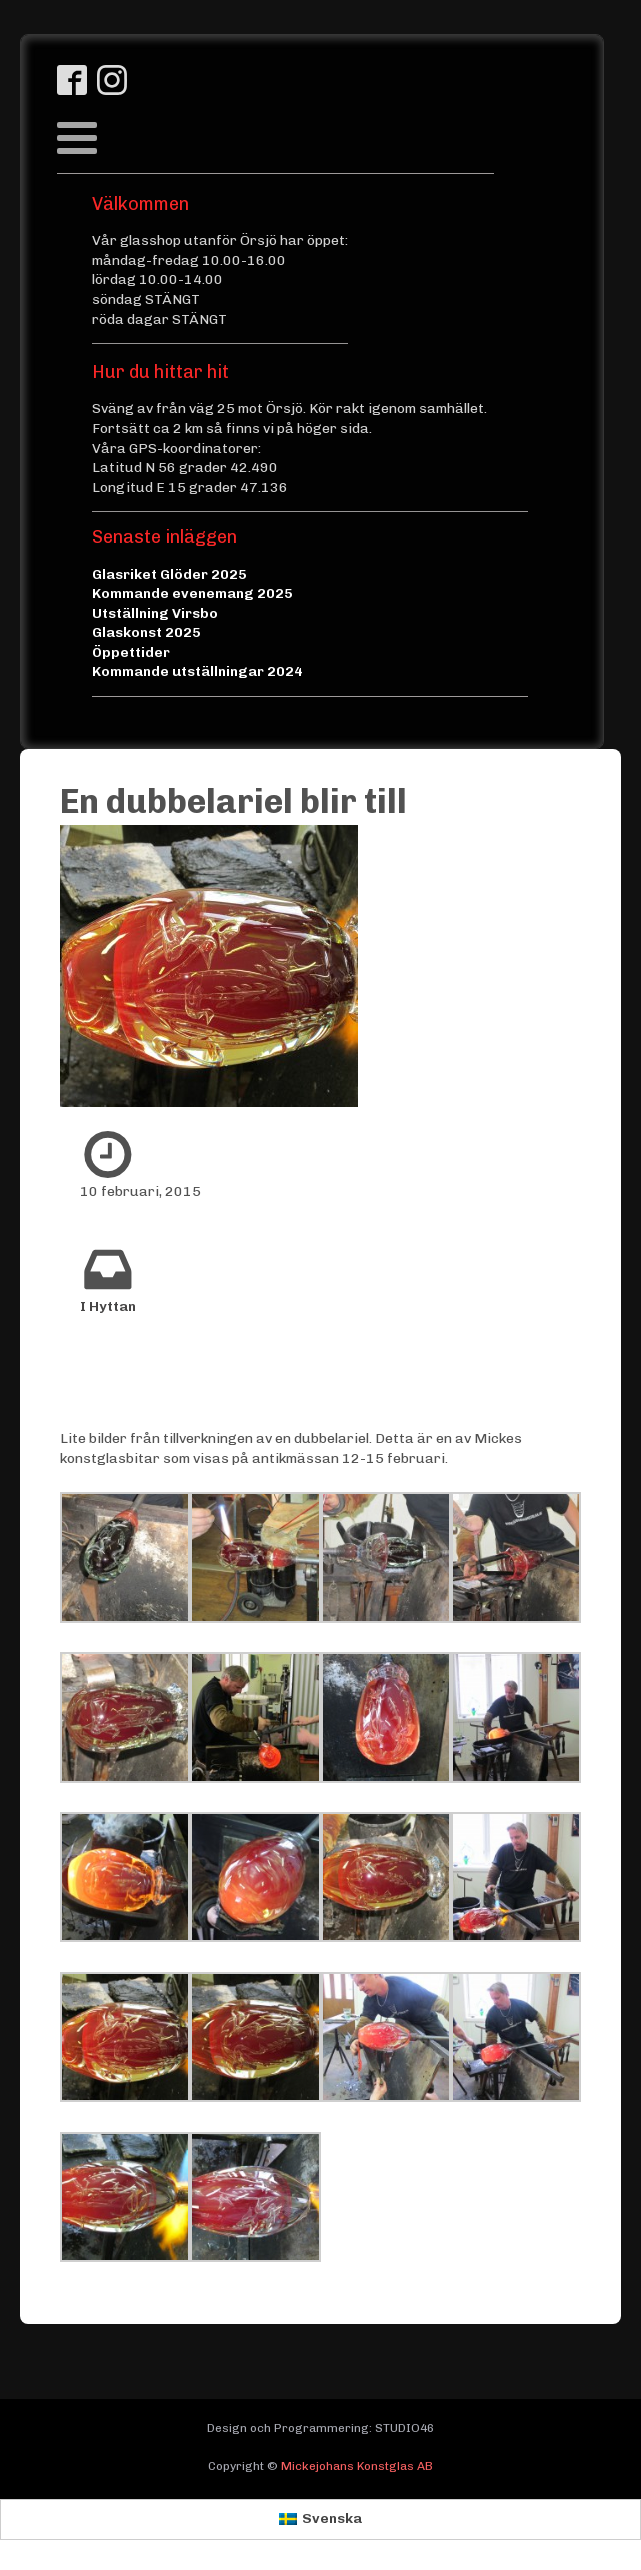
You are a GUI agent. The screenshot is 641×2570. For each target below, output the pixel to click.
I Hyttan (108, 1306)
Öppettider (131, 652)
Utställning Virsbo (155, 613)
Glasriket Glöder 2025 (169, 574)
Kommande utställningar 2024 (197, 671)
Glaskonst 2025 (146, 632)
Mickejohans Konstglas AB (357, 2466)
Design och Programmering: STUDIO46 (320, 2428)
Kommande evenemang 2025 (192, 593)
